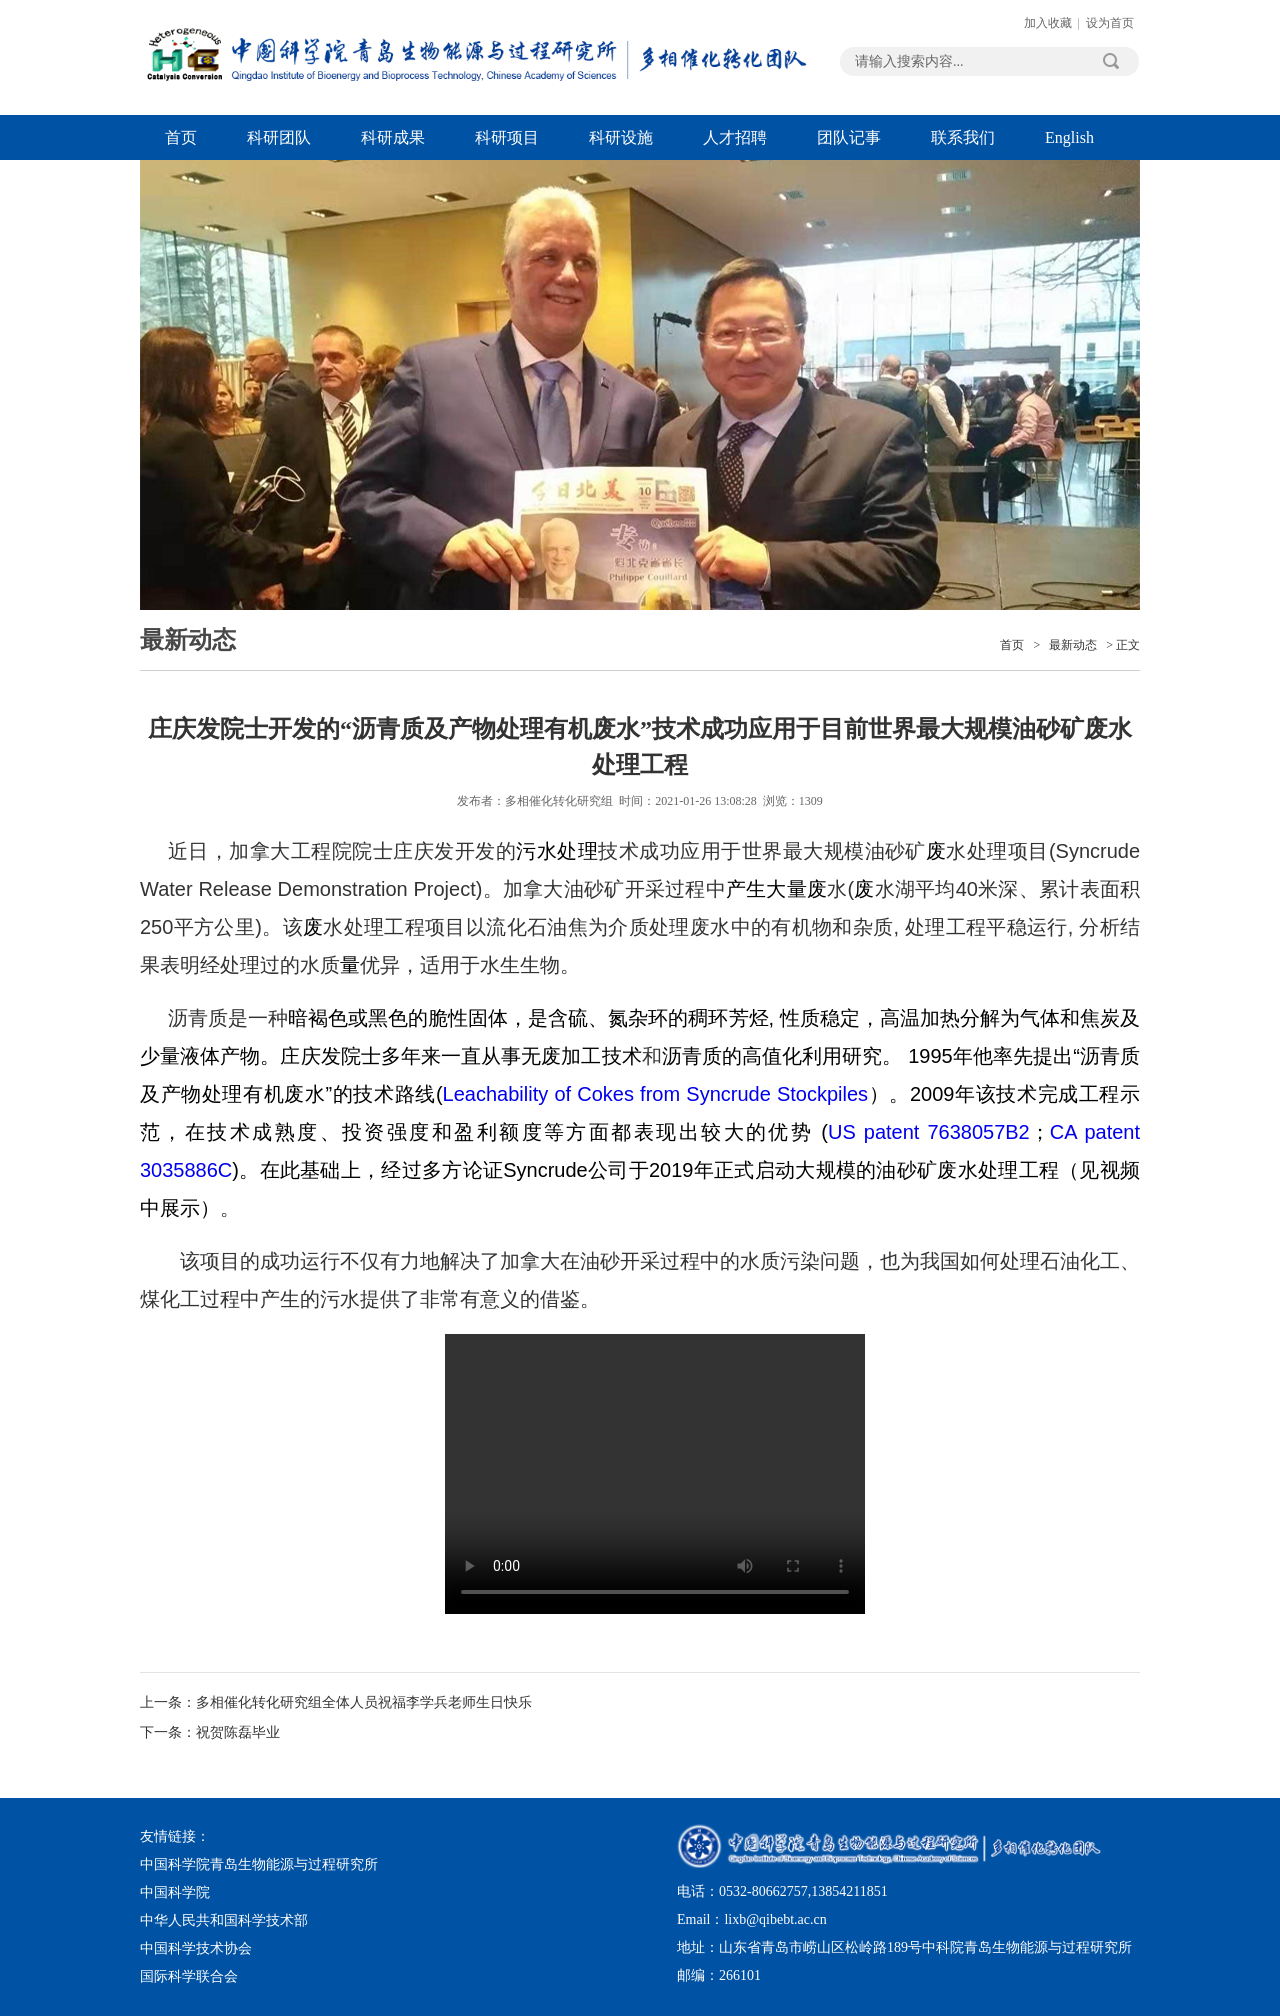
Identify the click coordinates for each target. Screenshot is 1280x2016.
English (1069, 137)
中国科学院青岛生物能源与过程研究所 (259, 1864)
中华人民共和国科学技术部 (224, 1920)
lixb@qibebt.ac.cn (775, 1919)
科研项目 (507, 137)
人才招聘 (735, 137)
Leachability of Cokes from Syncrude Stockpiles (656, 1094)
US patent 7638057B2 (929, 1132)
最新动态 (1073, 645)
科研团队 (279, 137)
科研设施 (621, 137)
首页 (181, 137)
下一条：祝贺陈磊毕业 (210, 1732)
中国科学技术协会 (196, 1948)
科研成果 (393, 137)
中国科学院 (175, 1892)
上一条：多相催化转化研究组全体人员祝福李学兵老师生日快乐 (336, 1702)
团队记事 (849, 137)
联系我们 (963, 137)
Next (1085, 250)
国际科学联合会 (189, 1976)
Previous (195, 250)
